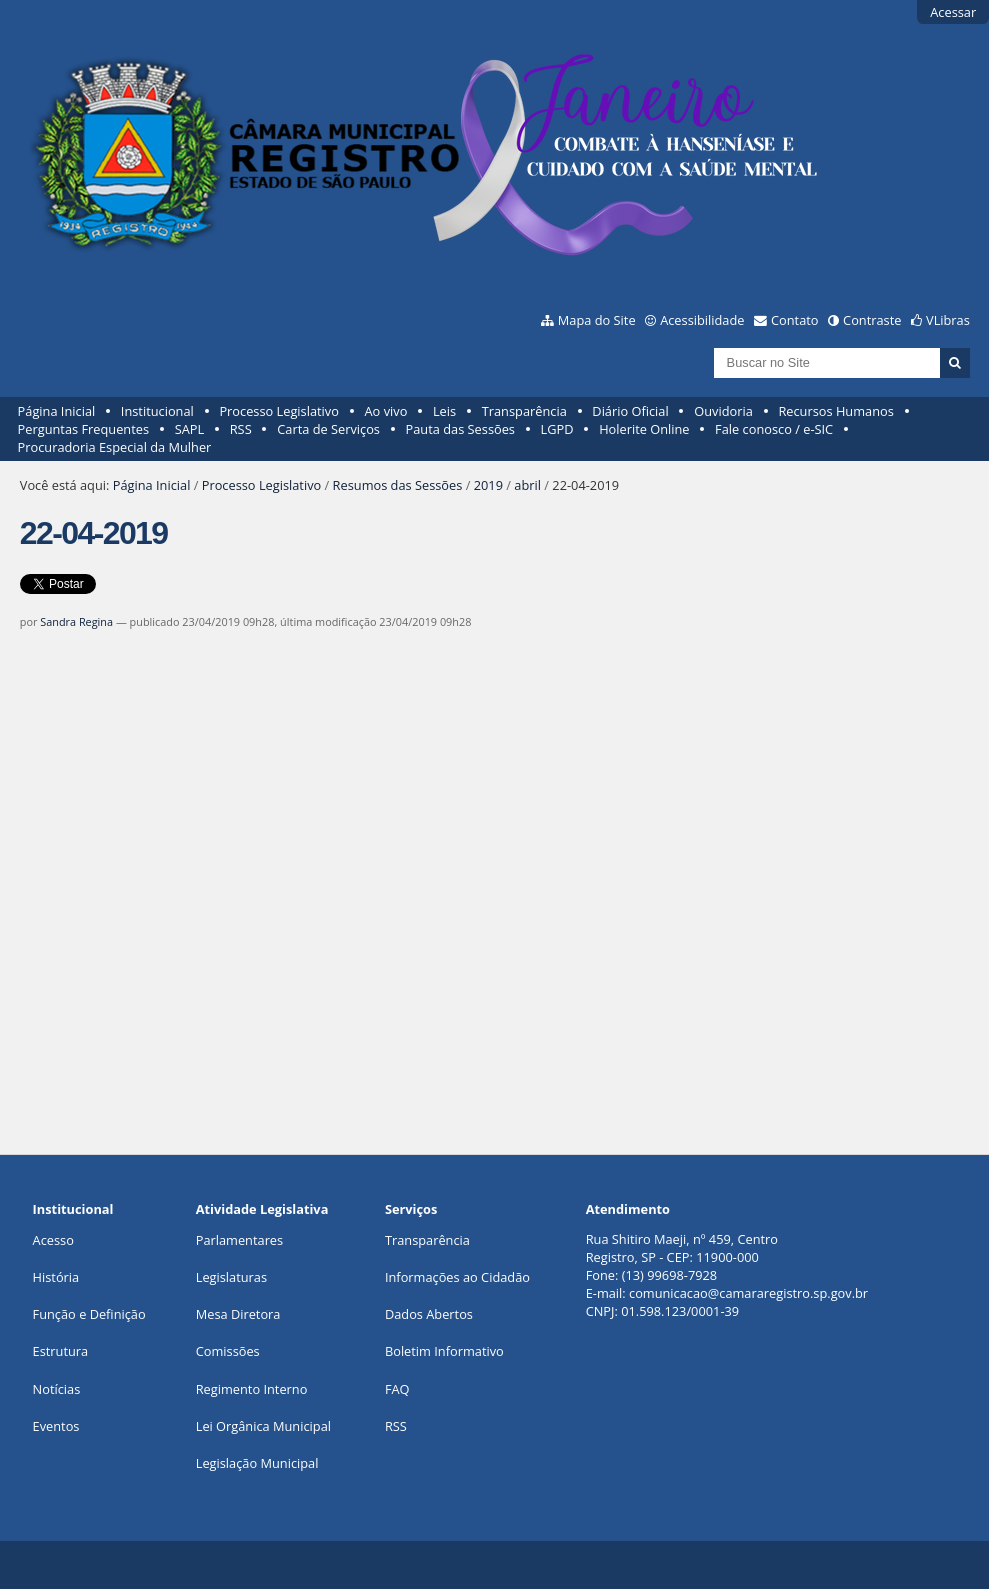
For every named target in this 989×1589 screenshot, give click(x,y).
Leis (444, 411)
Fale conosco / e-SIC (774, 429)
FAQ (397, 1389)
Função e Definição (89, 1314)
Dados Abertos (429, 1314)
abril (527, 485)
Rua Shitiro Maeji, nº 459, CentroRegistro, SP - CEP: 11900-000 (682, 1248)
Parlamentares (239, 1240)
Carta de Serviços (328, 429)
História (56, 1277)
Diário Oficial (630, 411)
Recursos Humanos (835, 411)
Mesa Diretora (238, 1314)
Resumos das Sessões (398, 485)
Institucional (157, 411)
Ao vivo (386, 411)
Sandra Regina (76, 621)
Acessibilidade (702, 320)
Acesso (53, 1240)
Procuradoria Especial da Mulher (115, 447)
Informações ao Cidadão (457, 1277)
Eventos (56, 1426)
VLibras (948, 320)
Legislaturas (231, 1277)
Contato (795, 320)
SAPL (190, 429)
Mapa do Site (597, 320)
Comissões (228, 1351)
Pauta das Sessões (460, 429)
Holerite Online (644, 429)
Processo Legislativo (279, 411)
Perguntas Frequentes (83, 429)
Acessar (953, 12)
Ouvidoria (723, 411)
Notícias (57, 1389)
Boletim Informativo (444, 1351)
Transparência (524, 411)
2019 (488, 485)
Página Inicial (57, 411)
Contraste (872, 320)
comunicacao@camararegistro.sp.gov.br (748, 1293)
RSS (241, 429)
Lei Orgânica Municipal (263, 1426)
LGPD (557, 429)
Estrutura (61, 1351)
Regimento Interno (252, 1389)
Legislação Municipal (257, 1463)
